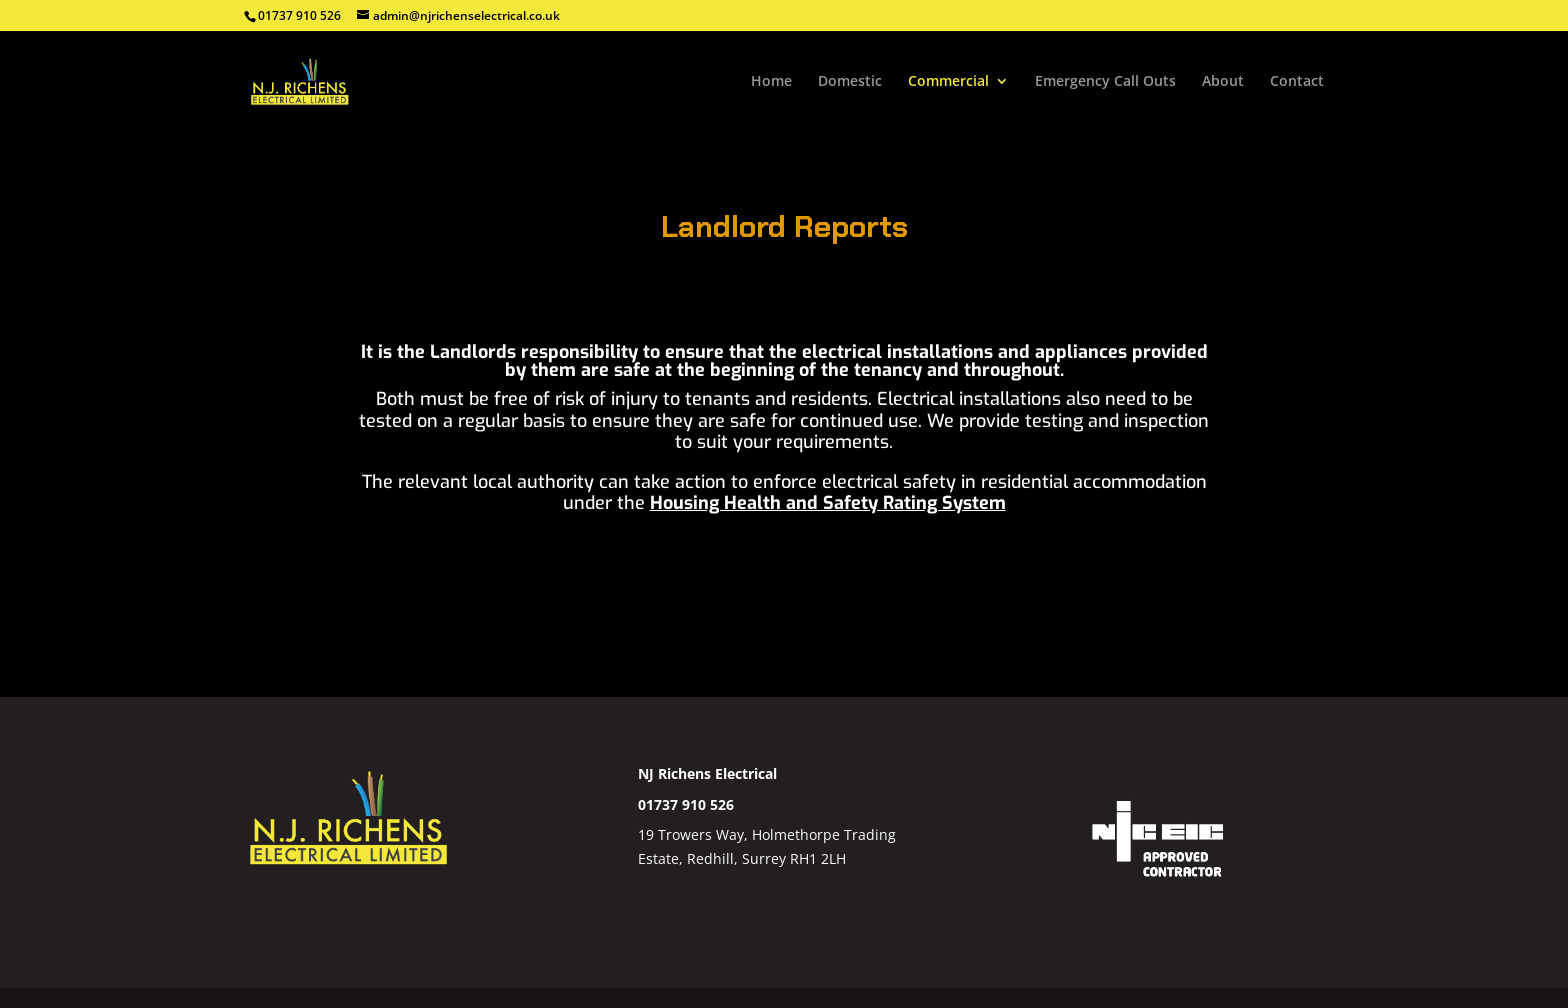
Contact (1297, 82)
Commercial (948, 82)
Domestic (850, 82)
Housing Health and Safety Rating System (828, 503)
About (1223, 82)
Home (771, 82)
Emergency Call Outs (1105, 82)
